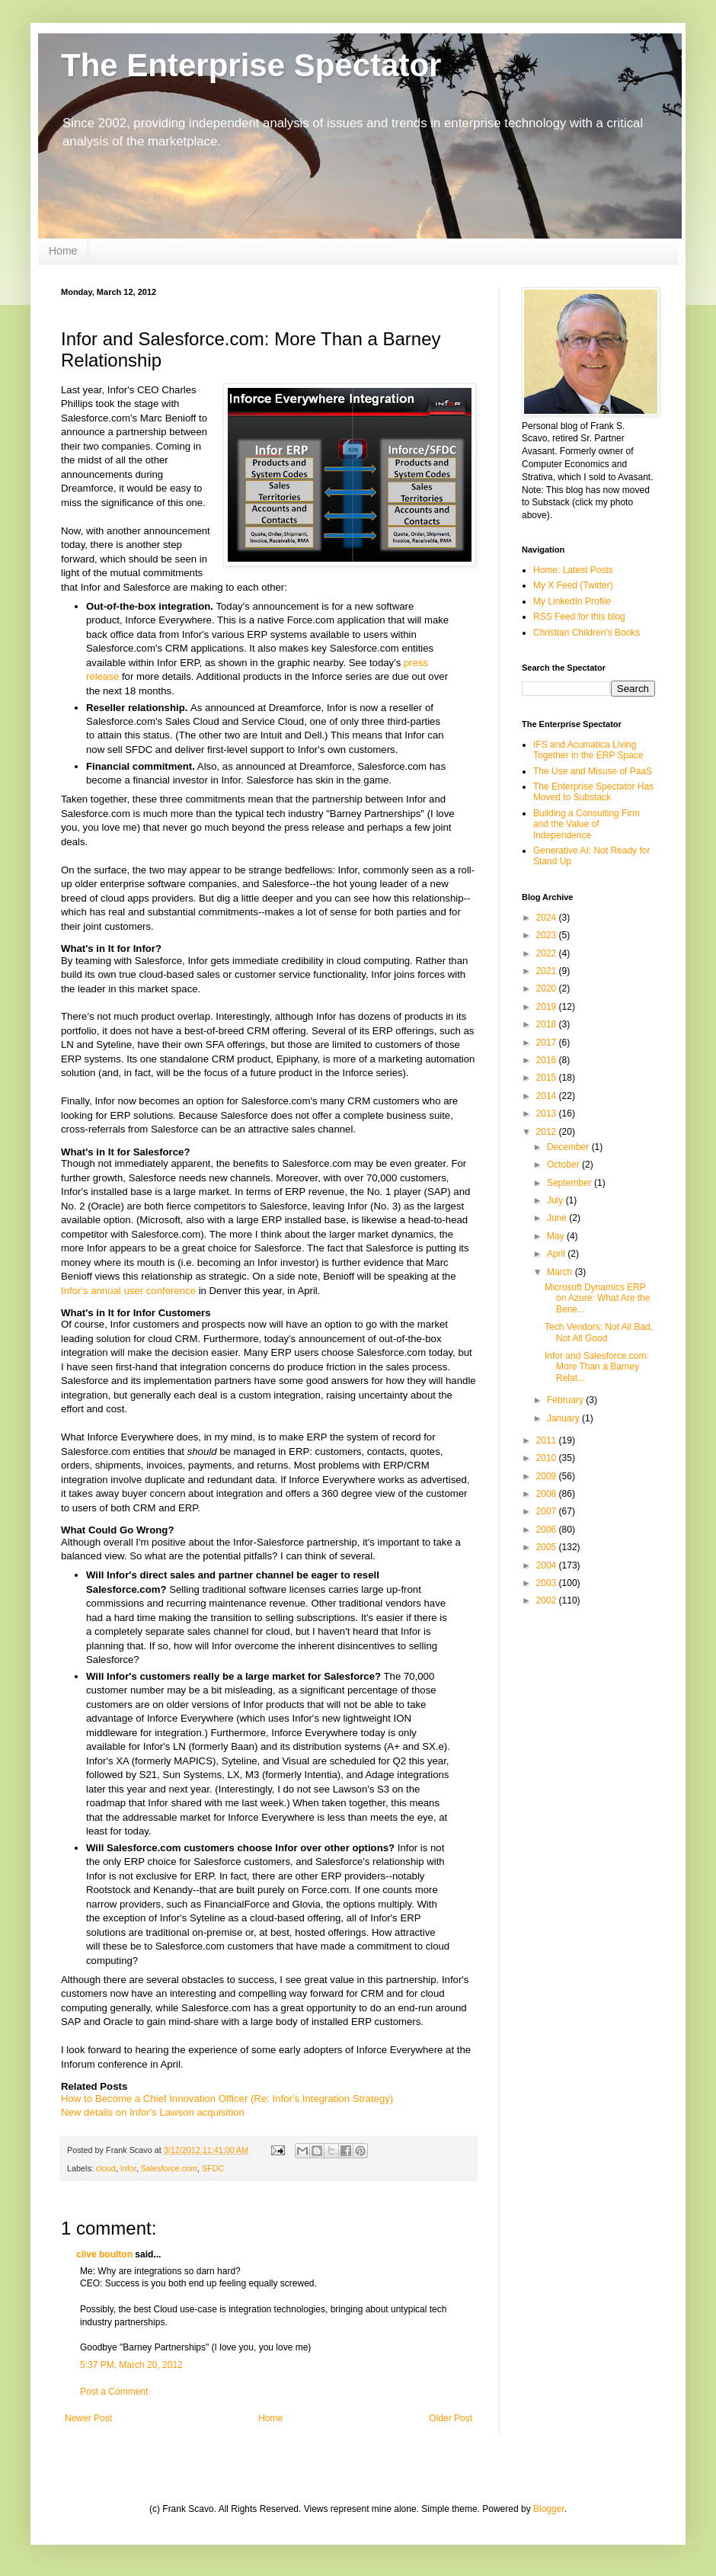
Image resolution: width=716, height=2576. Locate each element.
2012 (547, 1131)
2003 (547, 1583)
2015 (547, 1077)
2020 (547, 988)
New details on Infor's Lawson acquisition (153, 2112)
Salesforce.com (169, 2168)
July (556, 1200)
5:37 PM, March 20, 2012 (131, 2365)
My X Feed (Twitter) (573, 585)
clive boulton (104, 2254)
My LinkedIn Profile (572, 601)
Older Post (450, 2418)
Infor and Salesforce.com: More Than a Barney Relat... (597, 1366)
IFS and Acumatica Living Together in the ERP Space (588, 750)
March (561, 1272)
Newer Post (88, 2418)
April (557, 1253)
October (564, 1164)
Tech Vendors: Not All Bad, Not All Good (599, 1332)
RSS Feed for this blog (579, 616)
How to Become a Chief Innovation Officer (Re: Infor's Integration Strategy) (227, 2098)
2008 (547, 1493)
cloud (106, 2168)
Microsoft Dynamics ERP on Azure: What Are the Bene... (597, 1298)
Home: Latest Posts (573, 570)
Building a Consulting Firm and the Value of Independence (586, 824)
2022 (547, 953)
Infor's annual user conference (128, 1290)
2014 (547, 1096)
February (566, 1400)
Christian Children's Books (586, 632)
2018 (547, 1024)
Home (63, 251)
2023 (547, 935)
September (570, 1182)
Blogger (548, 2509)
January (564, 1418)
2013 (547, 1113)
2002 (547, 1600)
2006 (547, 1529)
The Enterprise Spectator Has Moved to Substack (593, 792)
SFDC (213, 2168)
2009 (547, 1476)
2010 (547, 1458)
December (569, 1147)
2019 (547, 1006)
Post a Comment (114, 2391)
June (558, 1218)
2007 (547, 1511)
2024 (547, 917)
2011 (547, 1440)
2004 (547, 1565)
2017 (547, 1042)
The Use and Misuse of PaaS (592, 771)
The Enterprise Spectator (251, 65)
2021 (547, 971)
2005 (547, 1547)
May (557, 1236)
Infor (128, 2168)
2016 (547, 1060)
